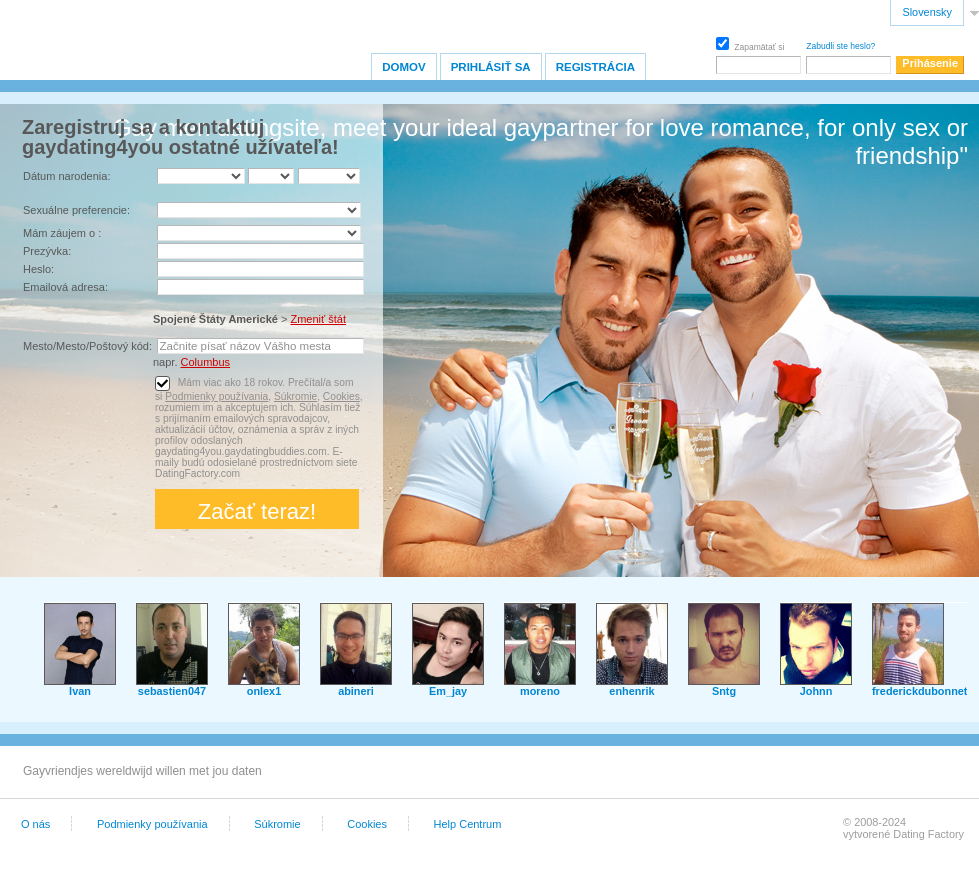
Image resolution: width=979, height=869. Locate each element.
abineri (356, 691)
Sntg (724, 691)
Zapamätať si (750, 44)
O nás (35, 824)
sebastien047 (172, 691)
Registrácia (595, 67)
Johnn (816, 691)
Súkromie (295, 396)
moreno (540, 691)
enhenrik (631, 691)
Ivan (80, 691)
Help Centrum (468, 824)
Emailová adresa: (65, 287)
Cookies (341, 396)
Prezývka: (47, 251)
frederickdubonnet (919, 691)
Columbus (206, 362)
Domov (404, 67)
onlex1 (264, 691)
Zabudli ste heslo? (840, 46)
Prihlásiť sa (491, 67)
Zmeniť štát (317, 319)
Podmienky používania (216, 396)
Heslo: (38, 269)
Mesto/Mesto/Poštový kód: (87, 346)
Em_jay (448, 691)
